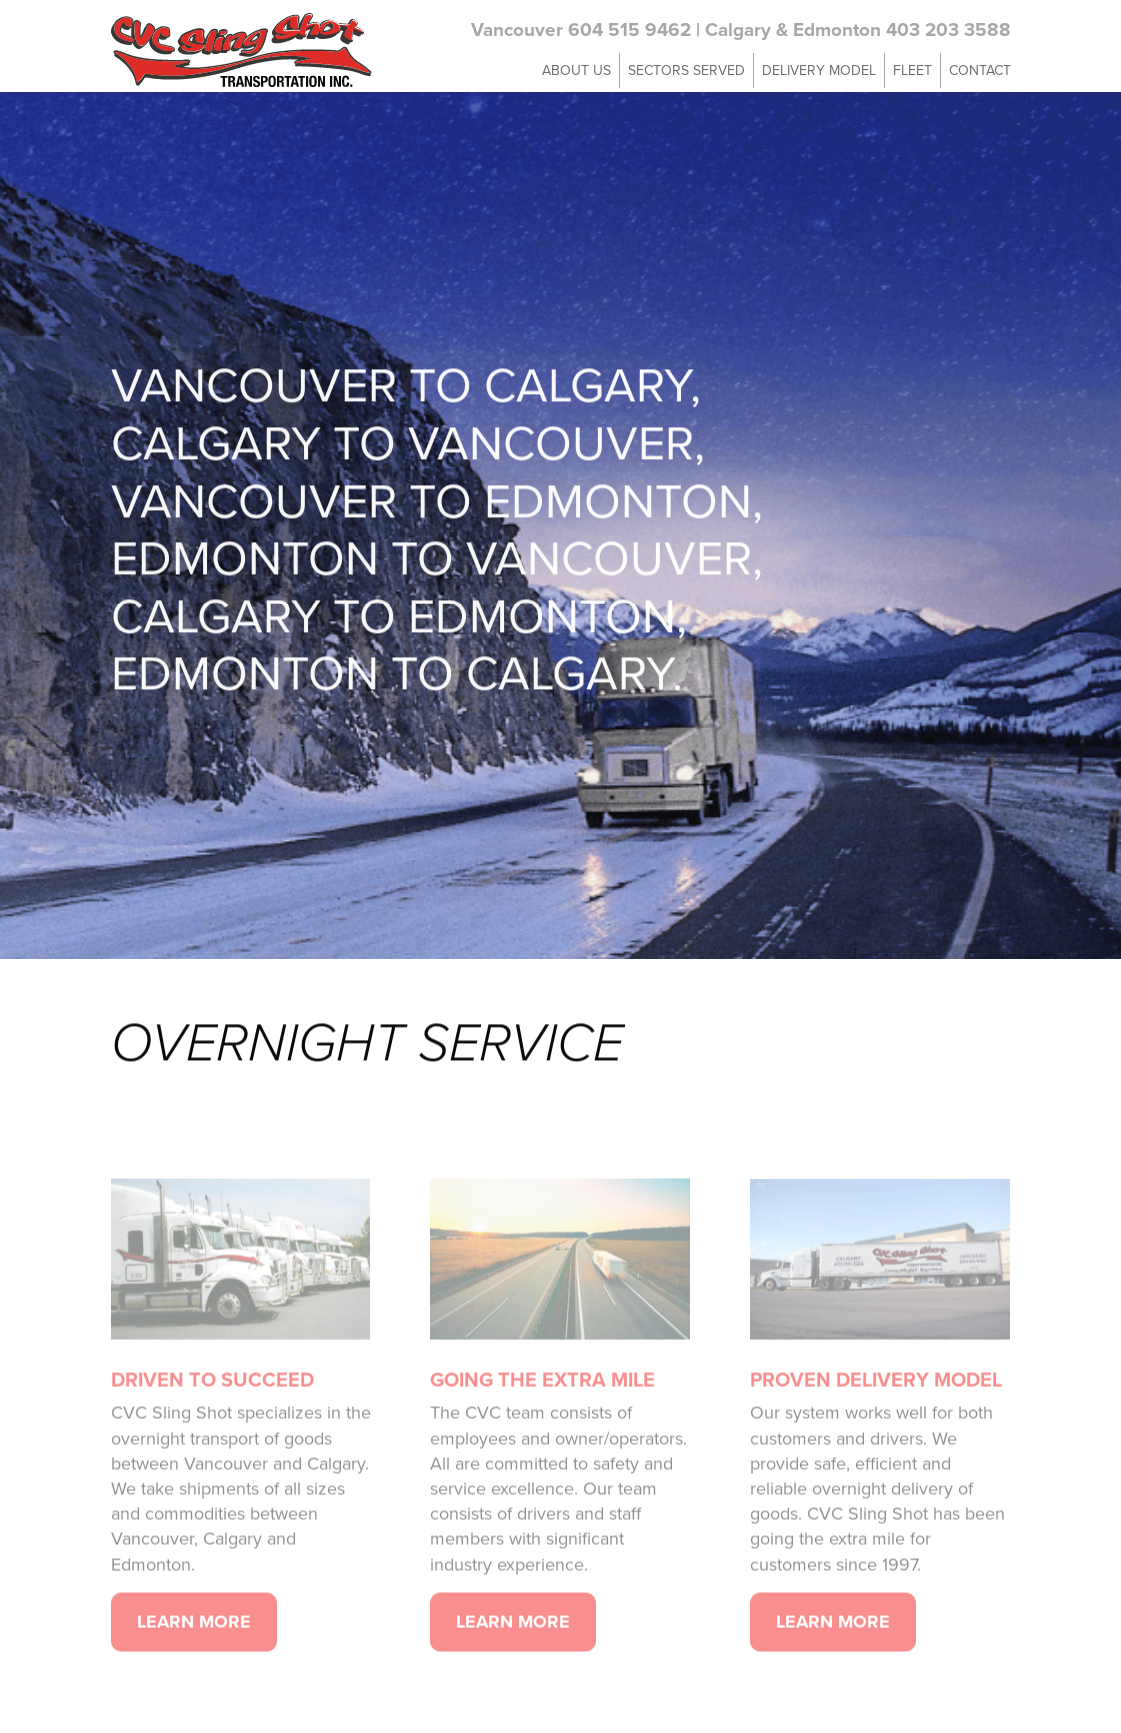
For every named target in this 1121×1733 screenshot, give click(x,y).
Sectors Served (686, 70)
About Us (576, 70)
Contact (980, 70)
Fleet (912, 70)
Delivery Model (819, 70)
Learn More (194, 1644)
